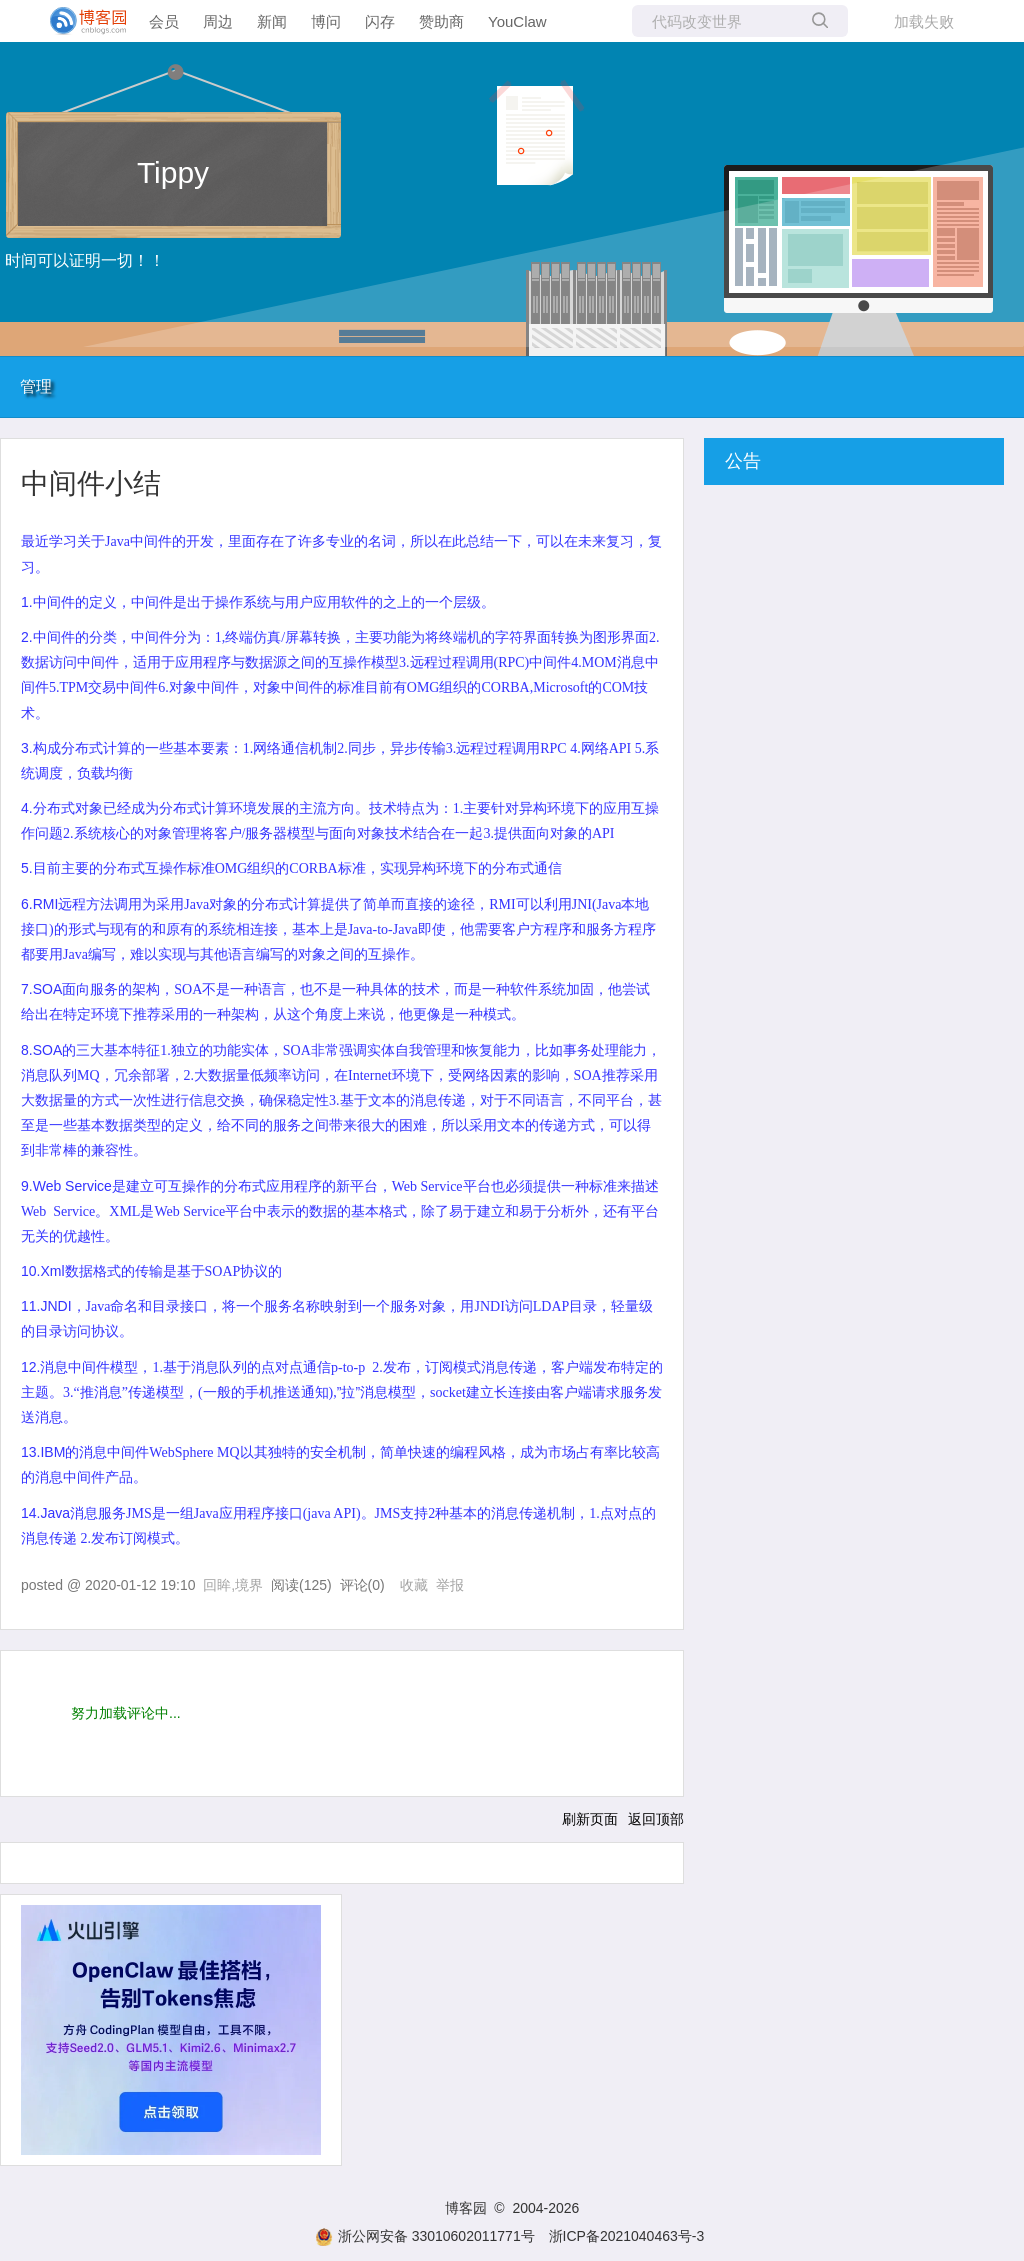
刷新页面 (590, 1819)
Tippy (173, 172)
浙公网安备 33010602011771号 (425, 2236)
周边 (218, 21)
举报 (450, 1585)
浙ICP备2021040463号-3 (627, 2236)
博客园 (466, 2208)
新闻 (272, 21)
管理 (36, 386)
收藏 (414, 1585)
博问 (326, 21)
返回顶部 (656, 1819)
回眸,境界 (233, 1585)
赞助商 (441, 21)
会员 (164, 21)
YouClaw (517, 21)
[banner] (80, 21)
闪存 (380, 21)
